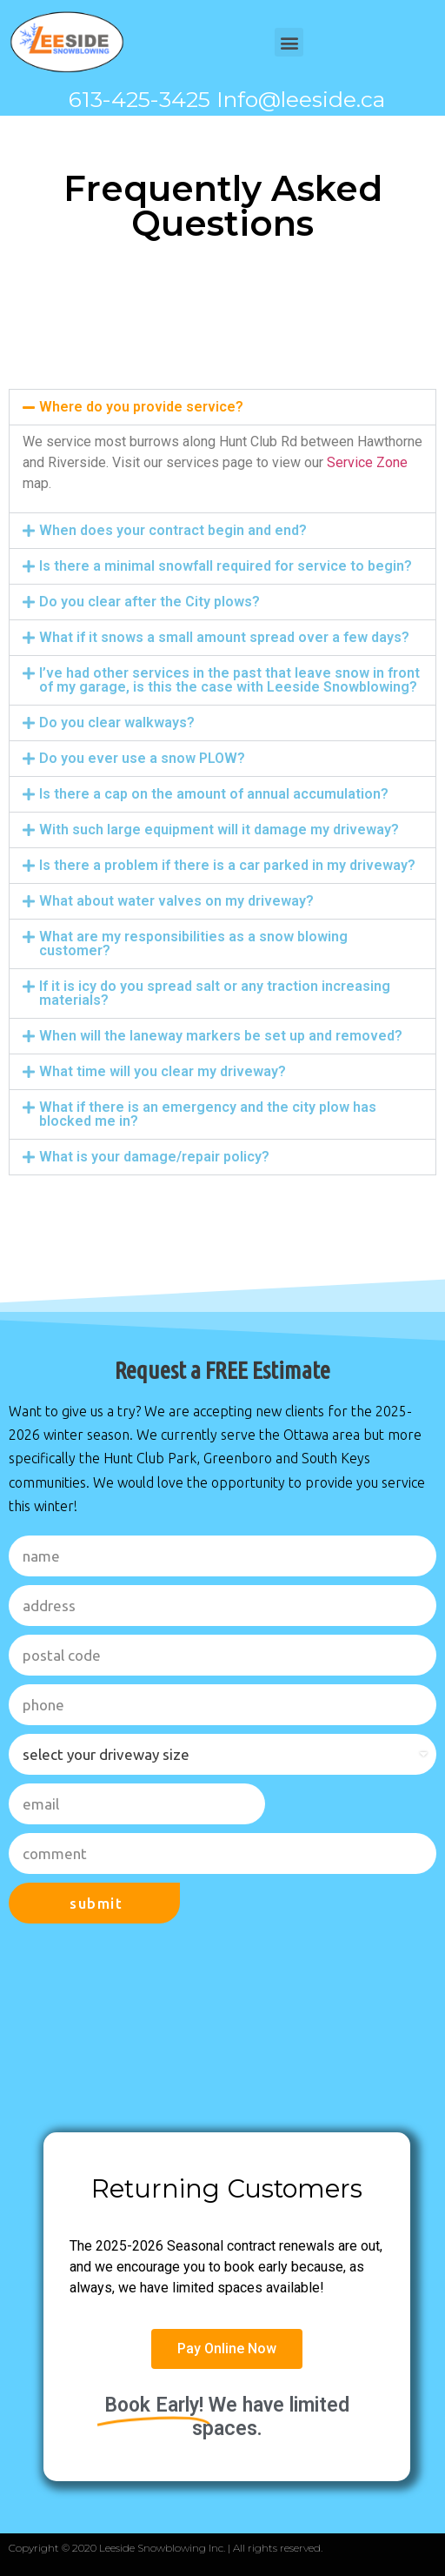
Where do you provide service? (141, 406)
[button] (289, 42)
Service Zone (367, 462)
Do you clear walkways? (117, 722)
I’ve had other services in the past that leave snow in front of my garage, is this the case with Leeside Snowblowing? (229, 680)
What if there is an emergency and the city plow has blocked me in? (207, 1114)
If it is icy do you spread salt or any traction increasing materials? (214, 993)
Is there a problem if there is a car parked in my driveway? (227, 865)
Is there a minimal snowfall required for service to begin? (225, 566)
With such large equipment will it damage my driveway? (219, 829)
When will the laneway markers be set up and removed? (220, 1035)
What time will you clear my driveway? (162, 1071)
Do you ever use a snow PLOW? (142, 758)
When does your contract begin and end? (173, 530)
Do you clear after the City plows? (149, 601)
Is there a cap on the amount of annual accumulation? (214, 794)
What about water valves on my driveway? (176, 901)
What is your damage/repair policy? (154, 1156)
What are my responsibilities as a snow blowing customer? (193, 943)
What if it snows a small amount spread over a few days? (224, 637)
